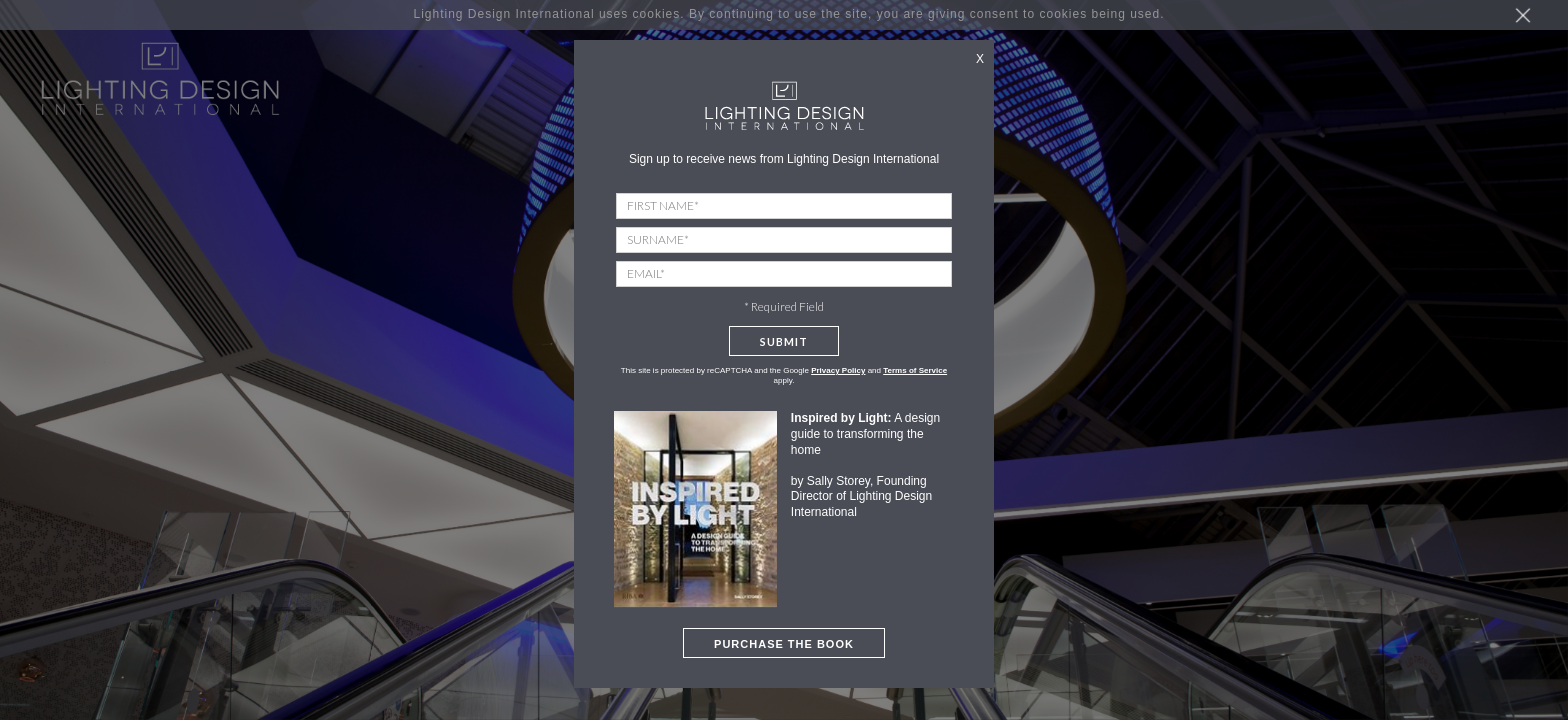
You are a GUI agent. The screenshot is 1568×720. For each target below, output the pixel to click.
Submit (784, 341)
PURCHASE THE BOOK (784, 644)
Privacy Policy (838, 370)
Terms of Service (915, 370)
